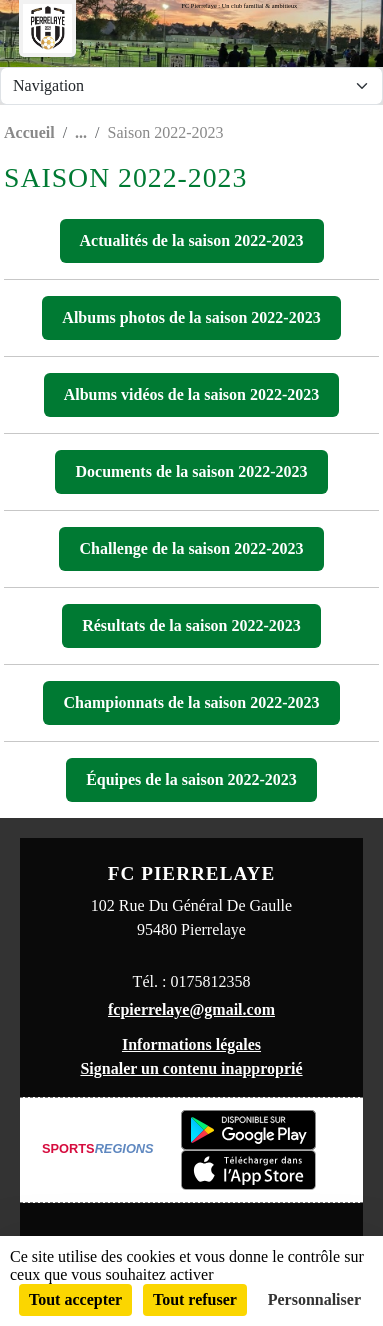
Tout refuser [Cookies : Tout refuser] (195, 1299)
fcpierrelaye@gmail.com (191, 1009)
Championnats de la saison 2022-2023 (191, 702)
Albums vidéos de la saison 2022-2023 (192, 394)
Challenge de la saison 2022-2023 (191, 548)
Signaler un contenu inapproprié (191, 1068)
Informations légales (191, 1044)
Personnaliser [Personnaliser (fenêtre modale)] (314, 1299)
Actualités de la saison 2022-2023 (192, 240)
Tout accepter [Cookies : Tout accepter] (75, 1299)
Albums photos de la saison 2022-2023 (191, 317)
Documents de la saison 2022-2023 (191, 471)
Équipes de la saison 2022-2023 (191, 779)
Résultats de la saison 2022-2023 (191, 625)
